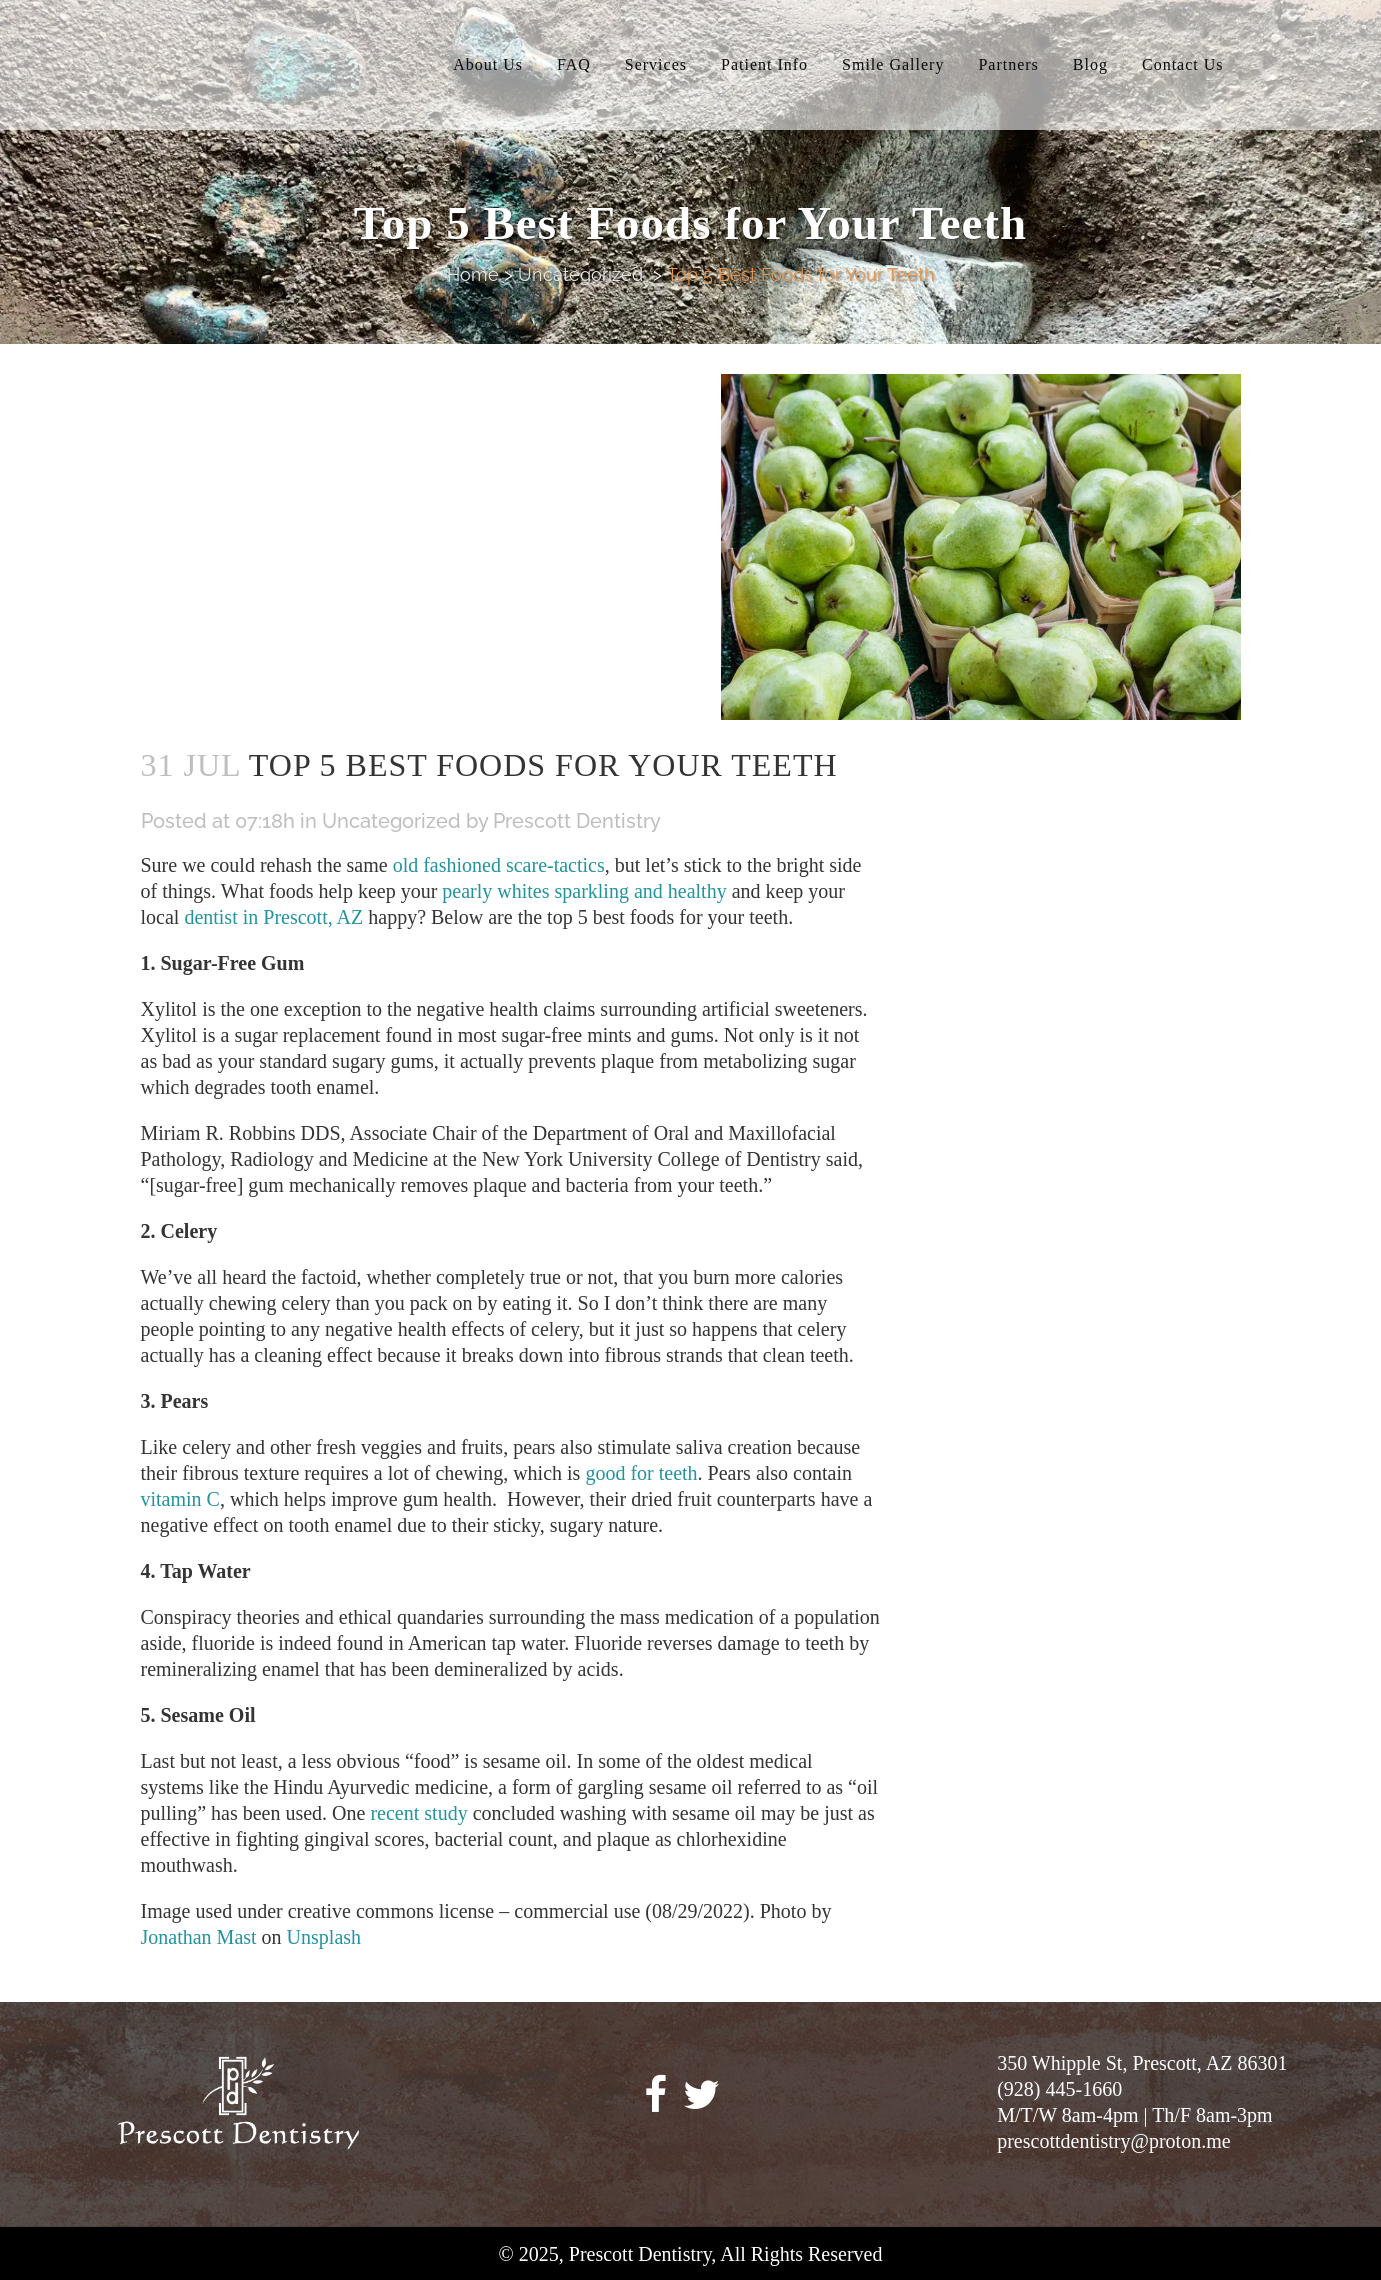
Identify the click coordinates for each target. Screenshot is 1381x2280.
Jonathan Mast (199, 1937)
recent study (418, 1813)
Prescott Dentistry (577, 821)
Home (473, 274)
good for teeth (641, 1473)
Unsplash (324, 1937)
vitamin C (180, 1499)
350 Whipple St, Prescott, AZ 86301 (1142, 2063)
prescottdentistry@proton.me (1113, 2141)
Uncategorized (580, 274)
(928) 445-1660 (1059, 2089)
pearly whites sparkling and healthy (584, 891)
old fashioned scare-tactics (499, 865)
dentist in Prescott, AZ (273, 917)
